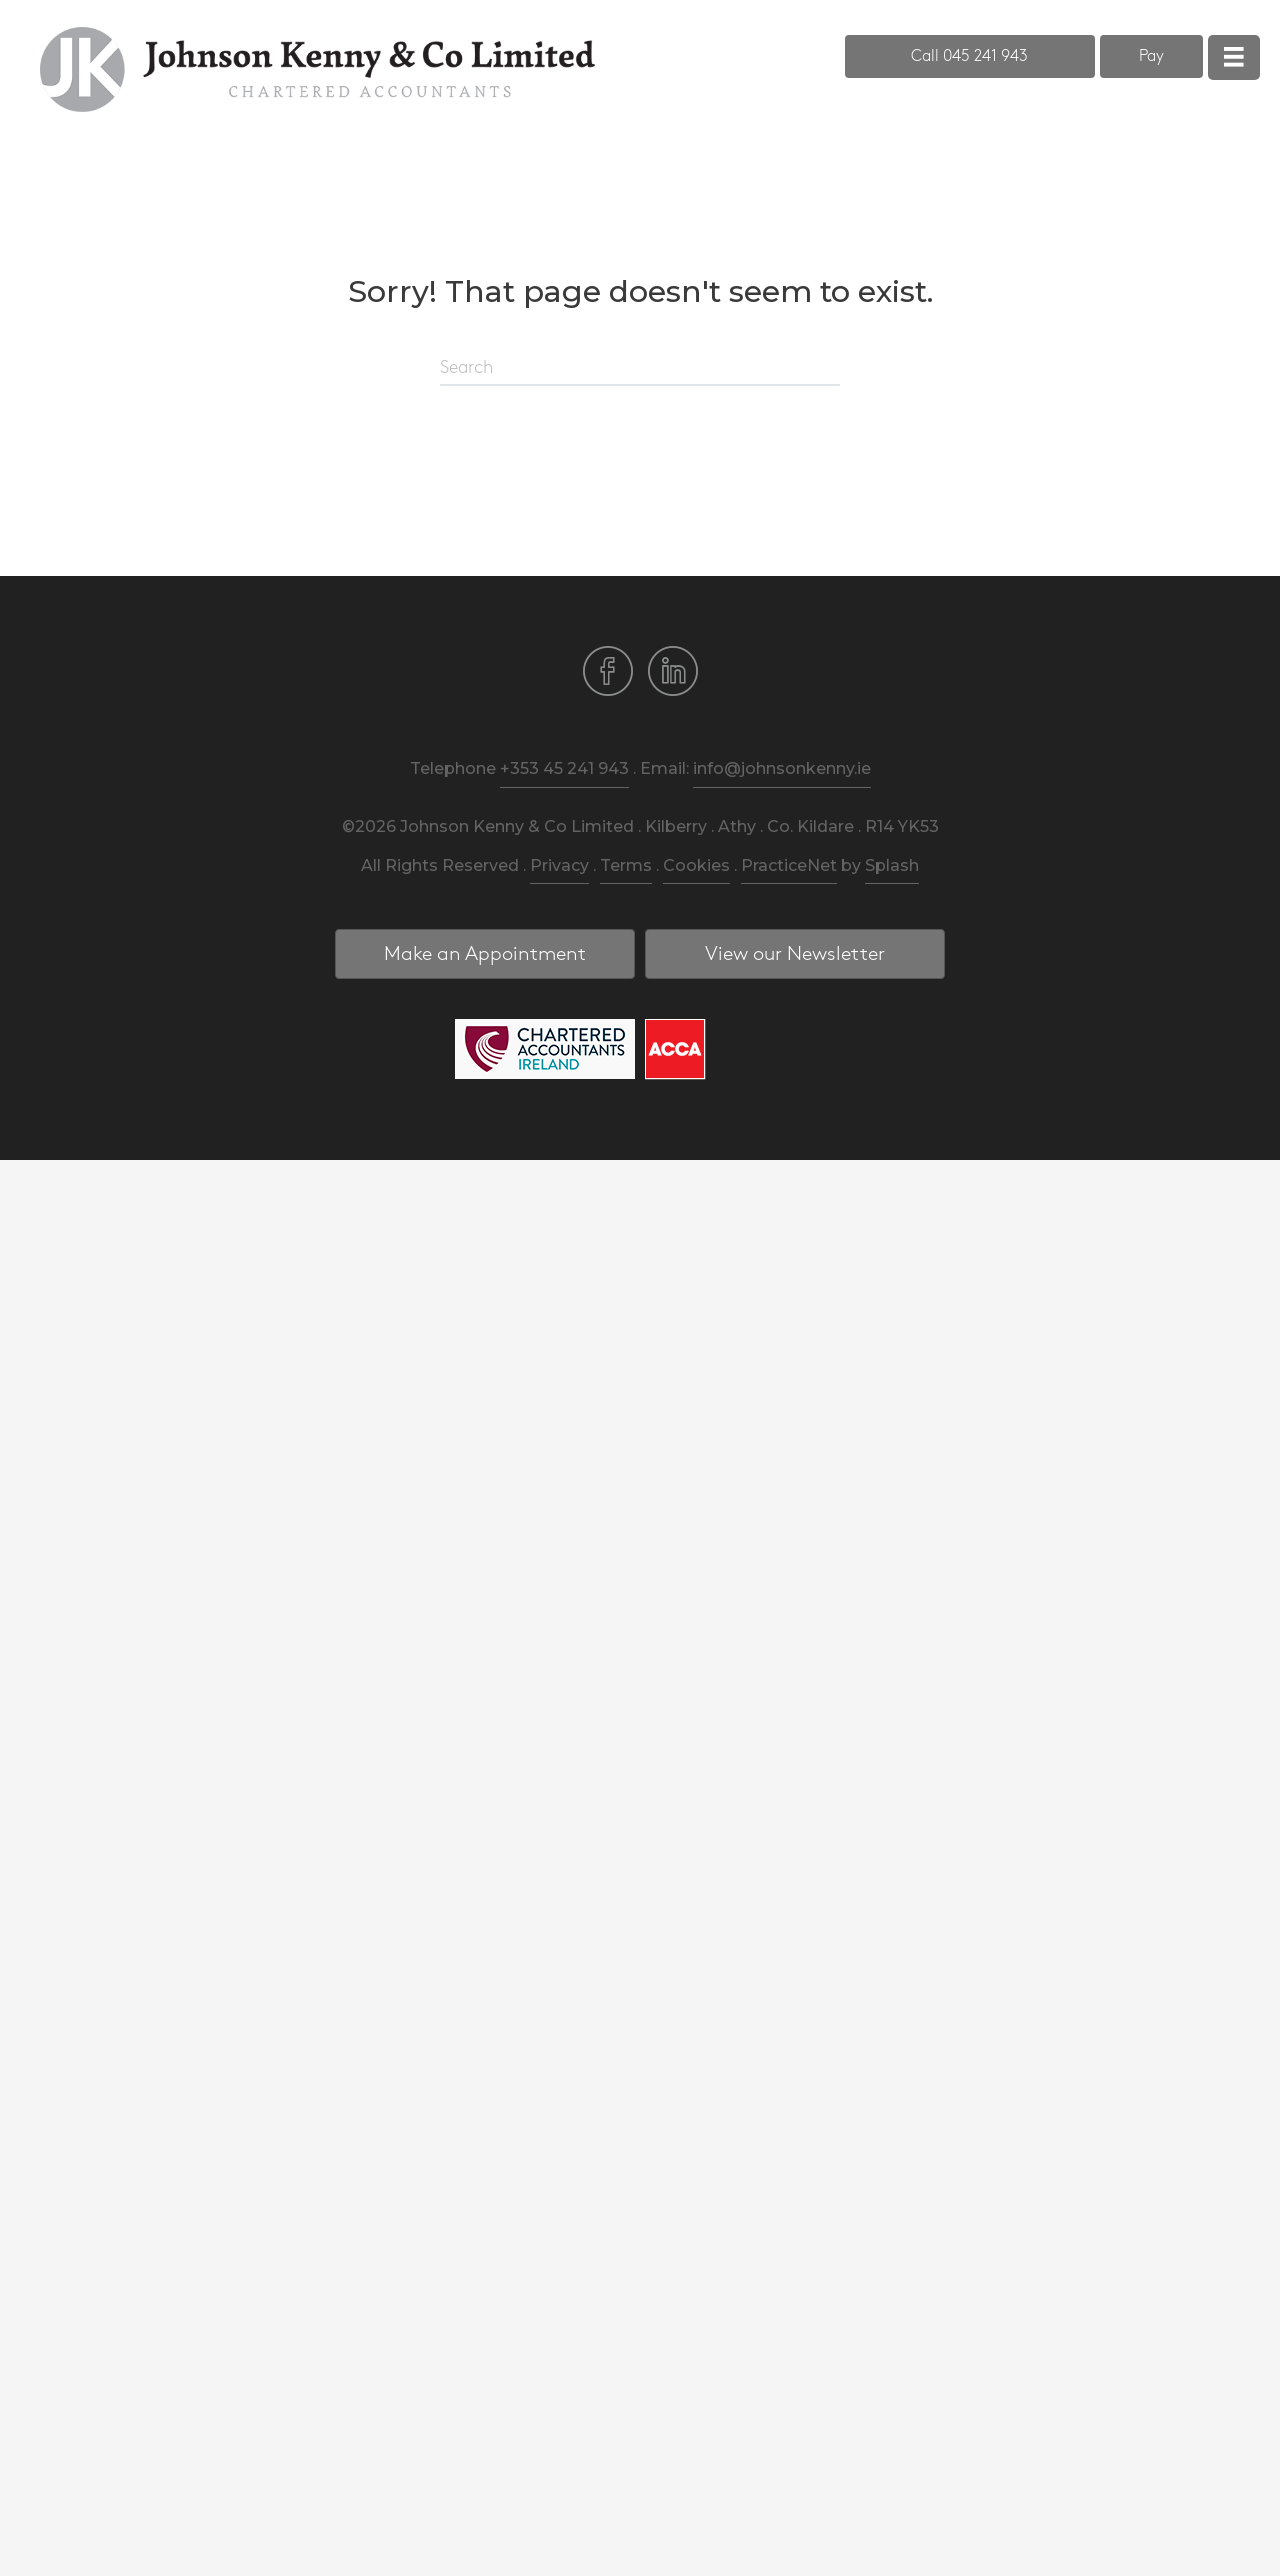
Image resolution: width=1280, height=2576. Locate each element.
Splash (892, 865)
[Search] (640, 369)
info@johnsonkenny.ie (782, 768)
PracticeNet (789, 865)
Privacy (559, 865)
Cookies (696, 865)
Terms (626, 865)
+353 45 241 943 (564, 768)
